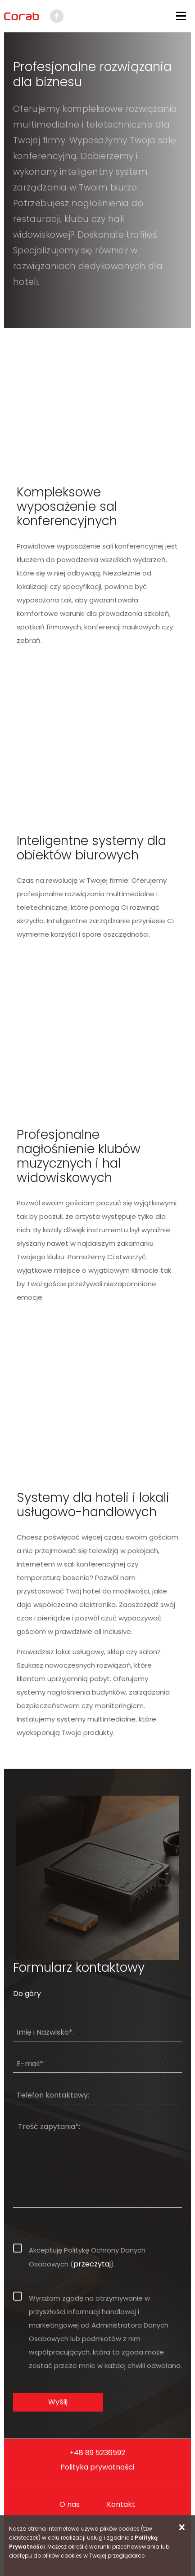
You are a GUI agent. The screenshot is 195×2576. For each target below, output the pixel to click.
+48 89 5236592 (97, 2453)
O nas (69, 2504)
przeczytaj (92, 2264)
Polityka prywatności (97, 2467)
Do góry (27, 1993)
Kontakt (121, 2504)
